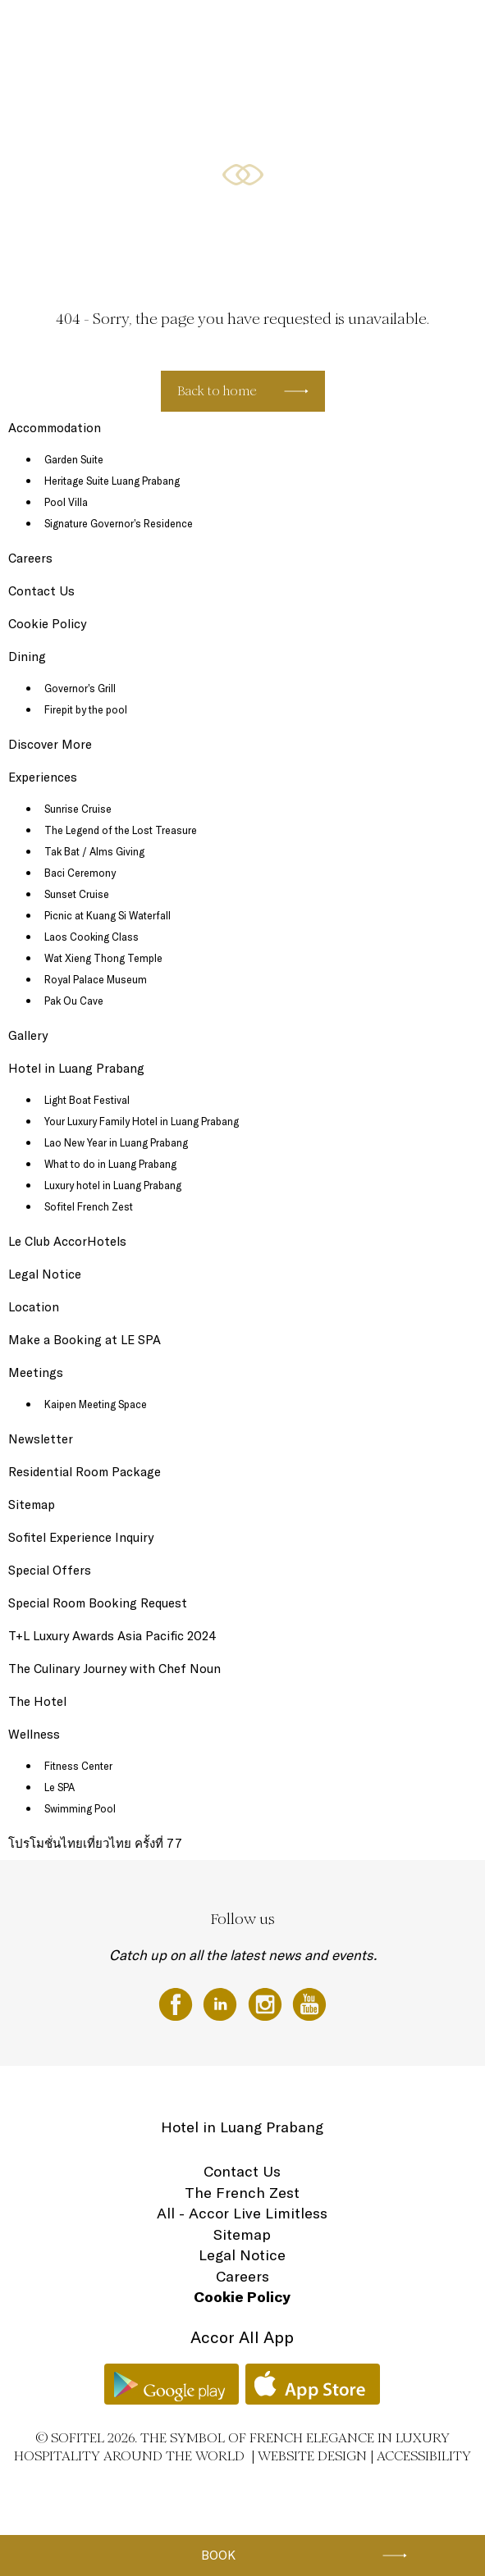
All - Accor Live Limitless (242, 2213)
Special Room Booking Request (97, 1603)
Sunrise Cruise (78, 808)
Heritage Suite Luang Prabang (112, 480)
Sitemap (31, 1504)
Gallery (28, 1035)
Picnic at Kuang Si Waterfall (107, 915)
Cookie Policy (47, 623)
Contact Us (41, 591)
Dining (27, 656)
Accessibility (424, 2455)
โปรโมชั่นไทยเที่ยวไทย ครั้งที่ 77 (95, 1843)
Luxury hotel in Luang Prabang (112, 1185)
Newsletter (40, 1439)
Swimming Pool (80, 1808)
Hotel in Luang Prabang (76, 1068)
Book (218, 2555)
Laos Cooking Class (91, 936)
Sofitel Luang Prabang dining (154, 30)
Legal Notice (44, 1274)
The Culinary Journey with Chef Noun (114, 1668)
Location (432, 30)
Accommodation (54, 427)
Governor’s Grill (80, 688)
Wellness (379, 30)
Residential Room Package (84, 1471)
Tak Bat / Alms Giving (94, 851)
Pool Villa (66, 501)
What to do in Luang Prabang (110, 1163)
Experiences (42, 777)
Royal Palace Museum (95, 979)
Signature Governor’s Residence (118, 523)
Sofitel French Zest (88, 1206)
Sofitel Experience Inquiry (80, 1537)
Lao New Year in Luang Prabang (116, 1142)
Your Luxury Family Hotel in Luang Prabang (141, 1121)
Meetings (323, 30)
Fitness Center (78, 1765)
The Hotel (59, 30)
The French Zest (242, 2192)
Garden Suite (73, 459)
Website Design (312, 2455)
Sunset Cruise (76, 893)
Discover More (50, 744)
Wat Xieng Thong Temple (103, 957)
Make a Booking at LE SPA (84, 1339)
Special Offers (259, 30)
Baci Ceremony (80, 872)
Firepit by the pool (85, 709)
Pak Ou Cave (73, 1000)
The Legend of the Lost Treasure (120, 830)
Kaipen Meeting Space (95, 1404)
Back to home (217, 391)
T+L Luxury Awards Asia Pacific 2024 (112, 1636)
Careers (30, 558)
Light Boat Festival (87, 1099)
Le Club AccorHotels (67, 1241)
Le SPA (59, 1787)
